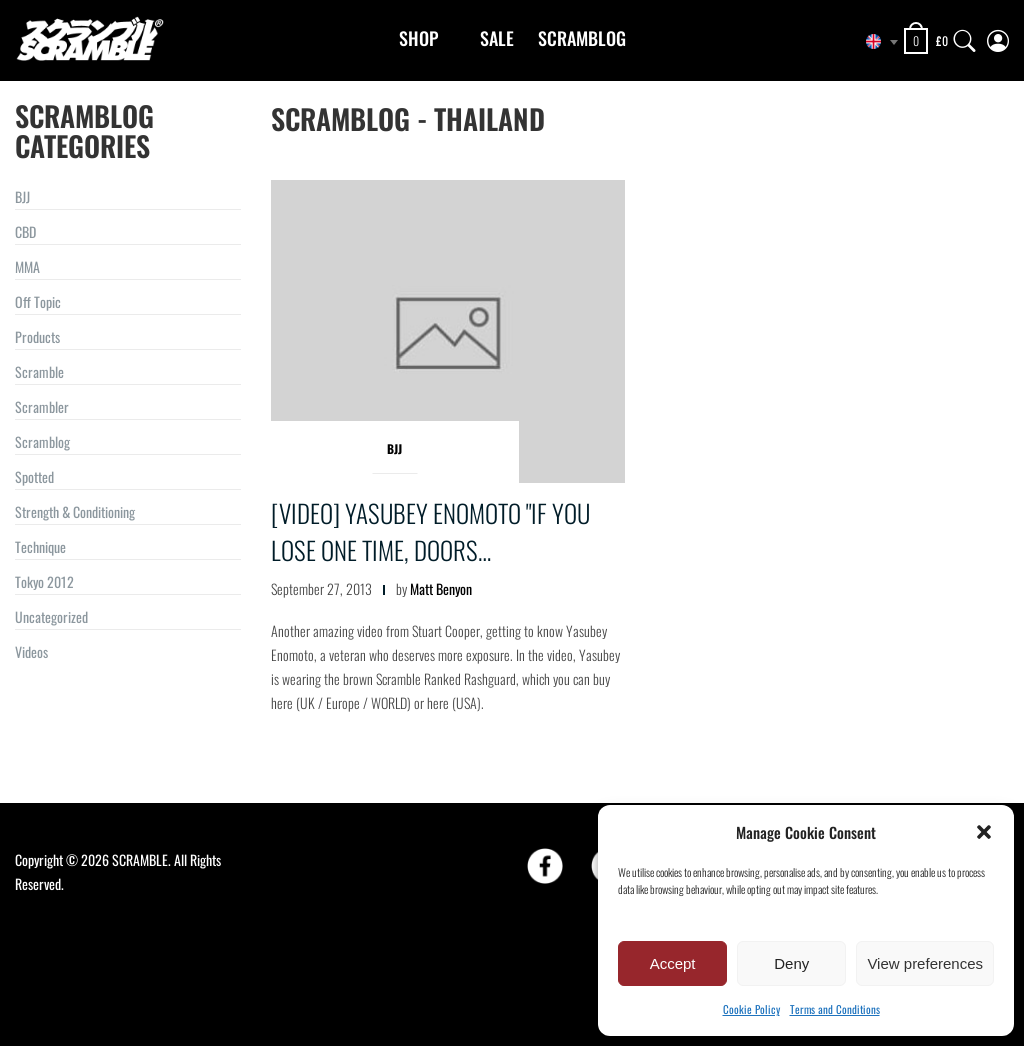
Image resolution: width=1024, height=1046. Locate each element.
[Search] (965, 36)
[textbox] (874, 42)
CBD (25, 231)
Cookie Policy (751, 1009)
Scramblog (582, 38)
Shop (418, 38)
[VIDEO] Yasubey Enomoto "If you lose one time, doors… (430, 531)
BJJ (22, 196)
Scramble (39, 371)
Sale (497, 38)
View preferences (925, 963)
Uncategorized (51, 616)
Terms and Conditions (835, 1009)
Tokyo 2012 (44, 581)
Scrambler (42, 406)
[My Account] (998, 36)
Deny (791, 963)
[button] (984, 832)
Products (37, 336)
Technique (40, 546)
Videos (31, 651)
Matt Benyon (441, 588)
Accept (673, 963)
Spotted (34, 476)
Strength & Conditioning (75, 511)
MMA (27, 266)
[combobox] (874, 42)
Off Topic (38, 301)
